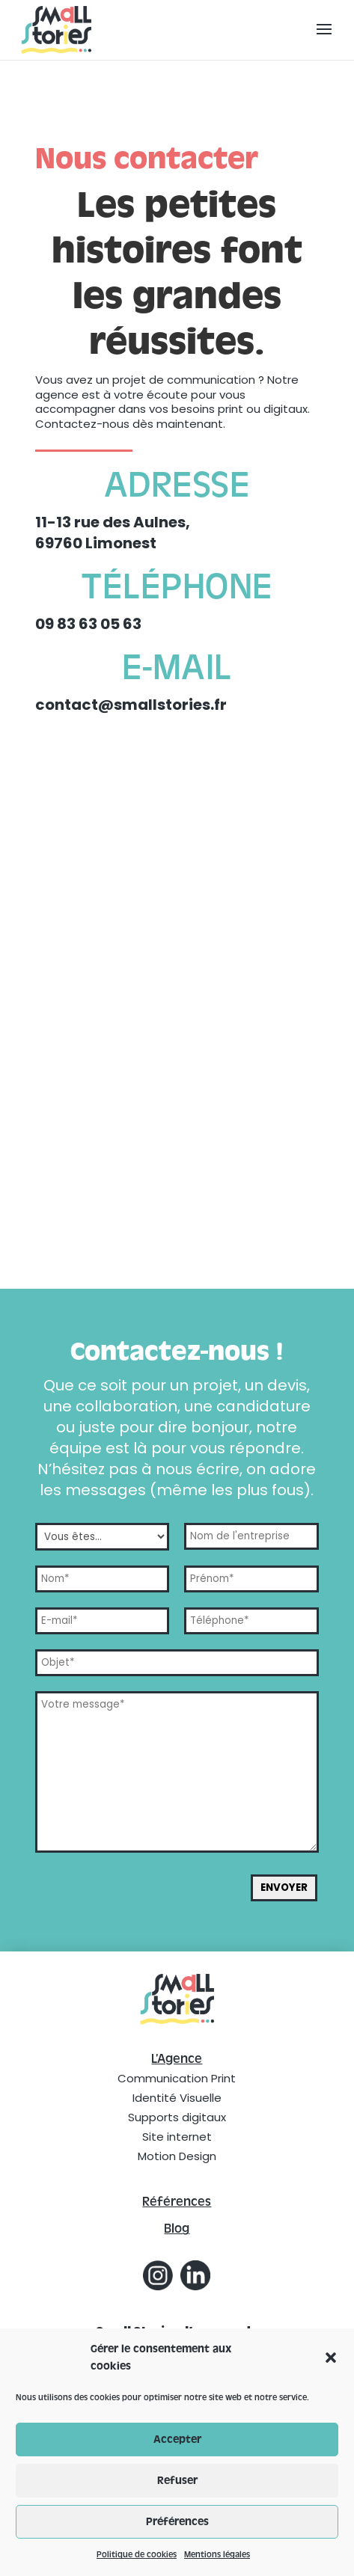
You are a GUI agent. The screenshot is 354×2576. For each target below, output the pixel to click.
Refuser (177, 2480)
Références (176, 2201)
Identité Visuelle (177, 2098)
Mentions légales (217, 2554)
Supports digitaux (177, 2117)
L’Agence (176, 2059)
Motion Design (177, 2156)
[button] (330, 2357)
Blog (176, 2228)
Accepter (177, 2439)
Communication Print (177, 2078)
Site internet (177, 2136)
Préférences (177, 2521)
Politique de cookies (137, 2554)
